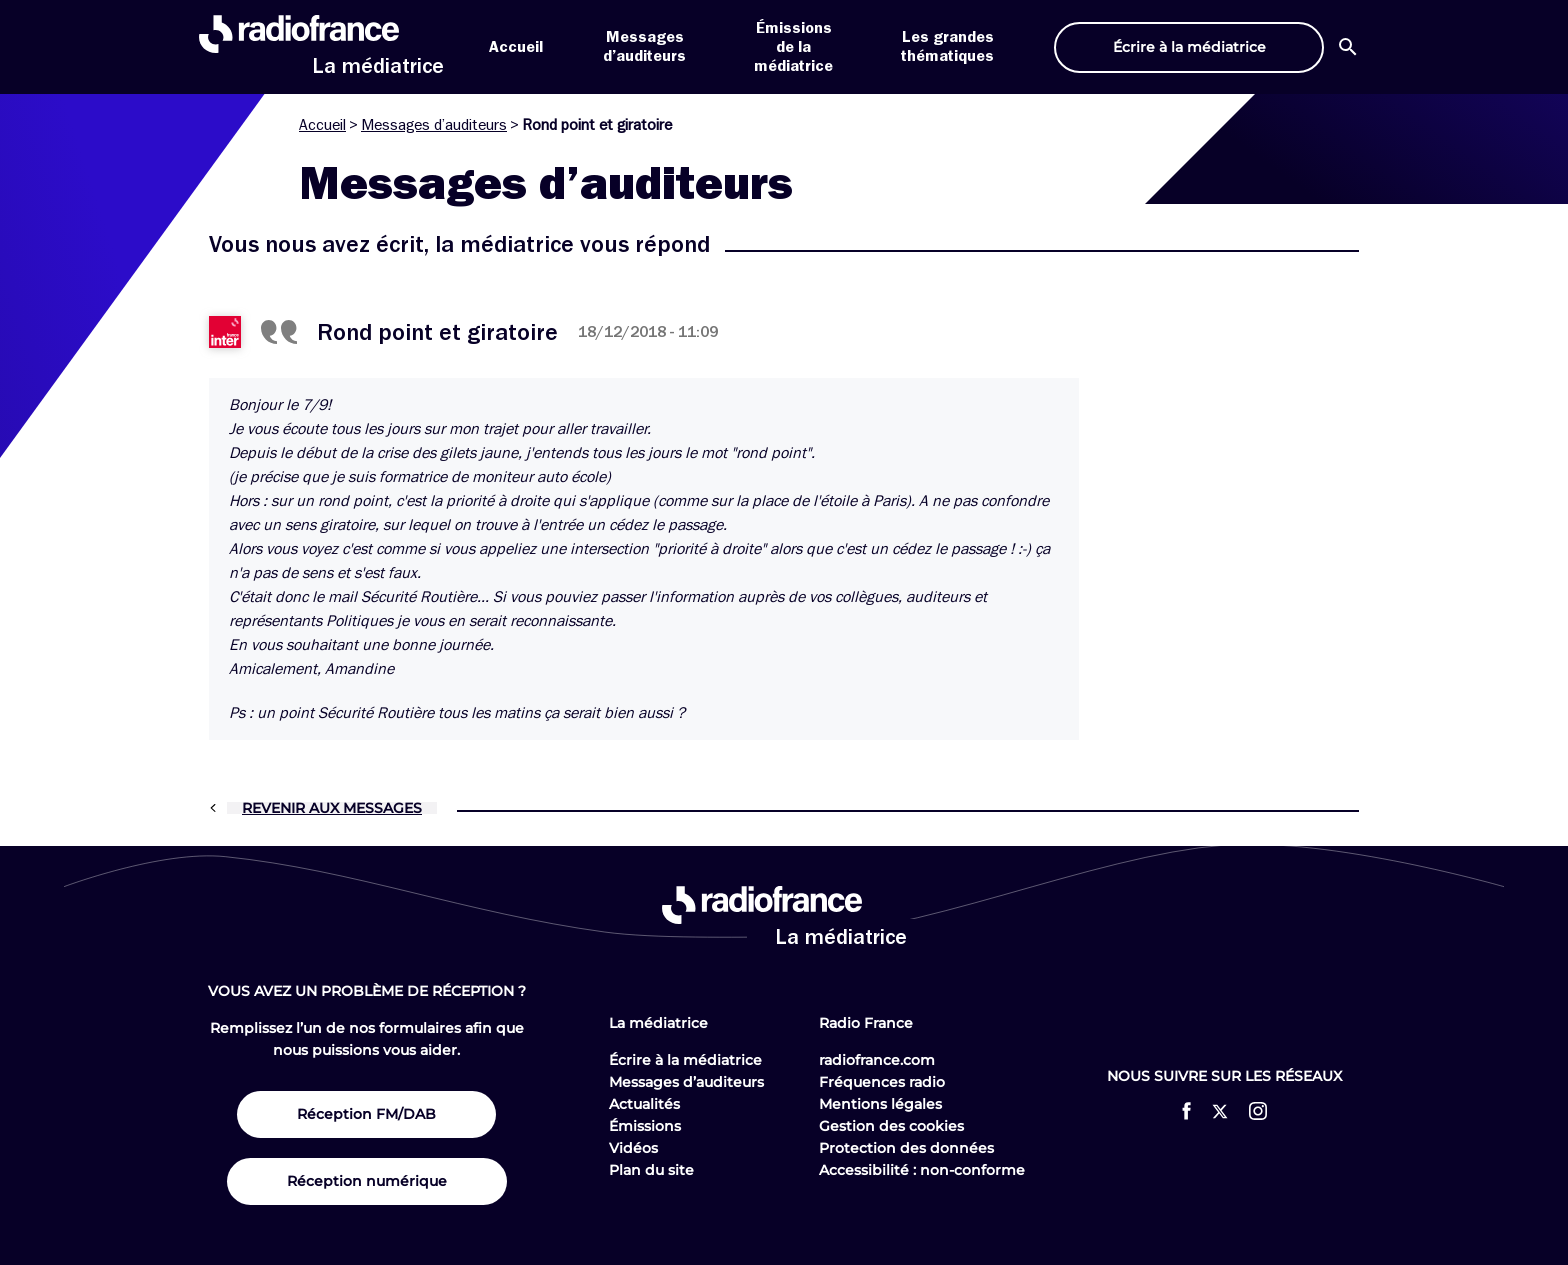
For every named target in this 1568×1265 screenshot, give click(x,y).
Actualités (644, 1104)
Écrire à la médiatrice (685, 1060)
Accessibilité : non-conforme (922, 1170)
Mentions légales (880, 1104)
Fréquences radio (882, 1082)
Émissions (645, 1126)
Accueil (516, 47)
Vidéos (633, 1148)
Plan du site (651, 1170)
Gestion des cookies (891, 1126)
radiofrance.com (877, 1060)
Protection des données (906, 1148)
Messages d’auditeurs (434, 125)
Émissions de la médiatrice (793, 47)
